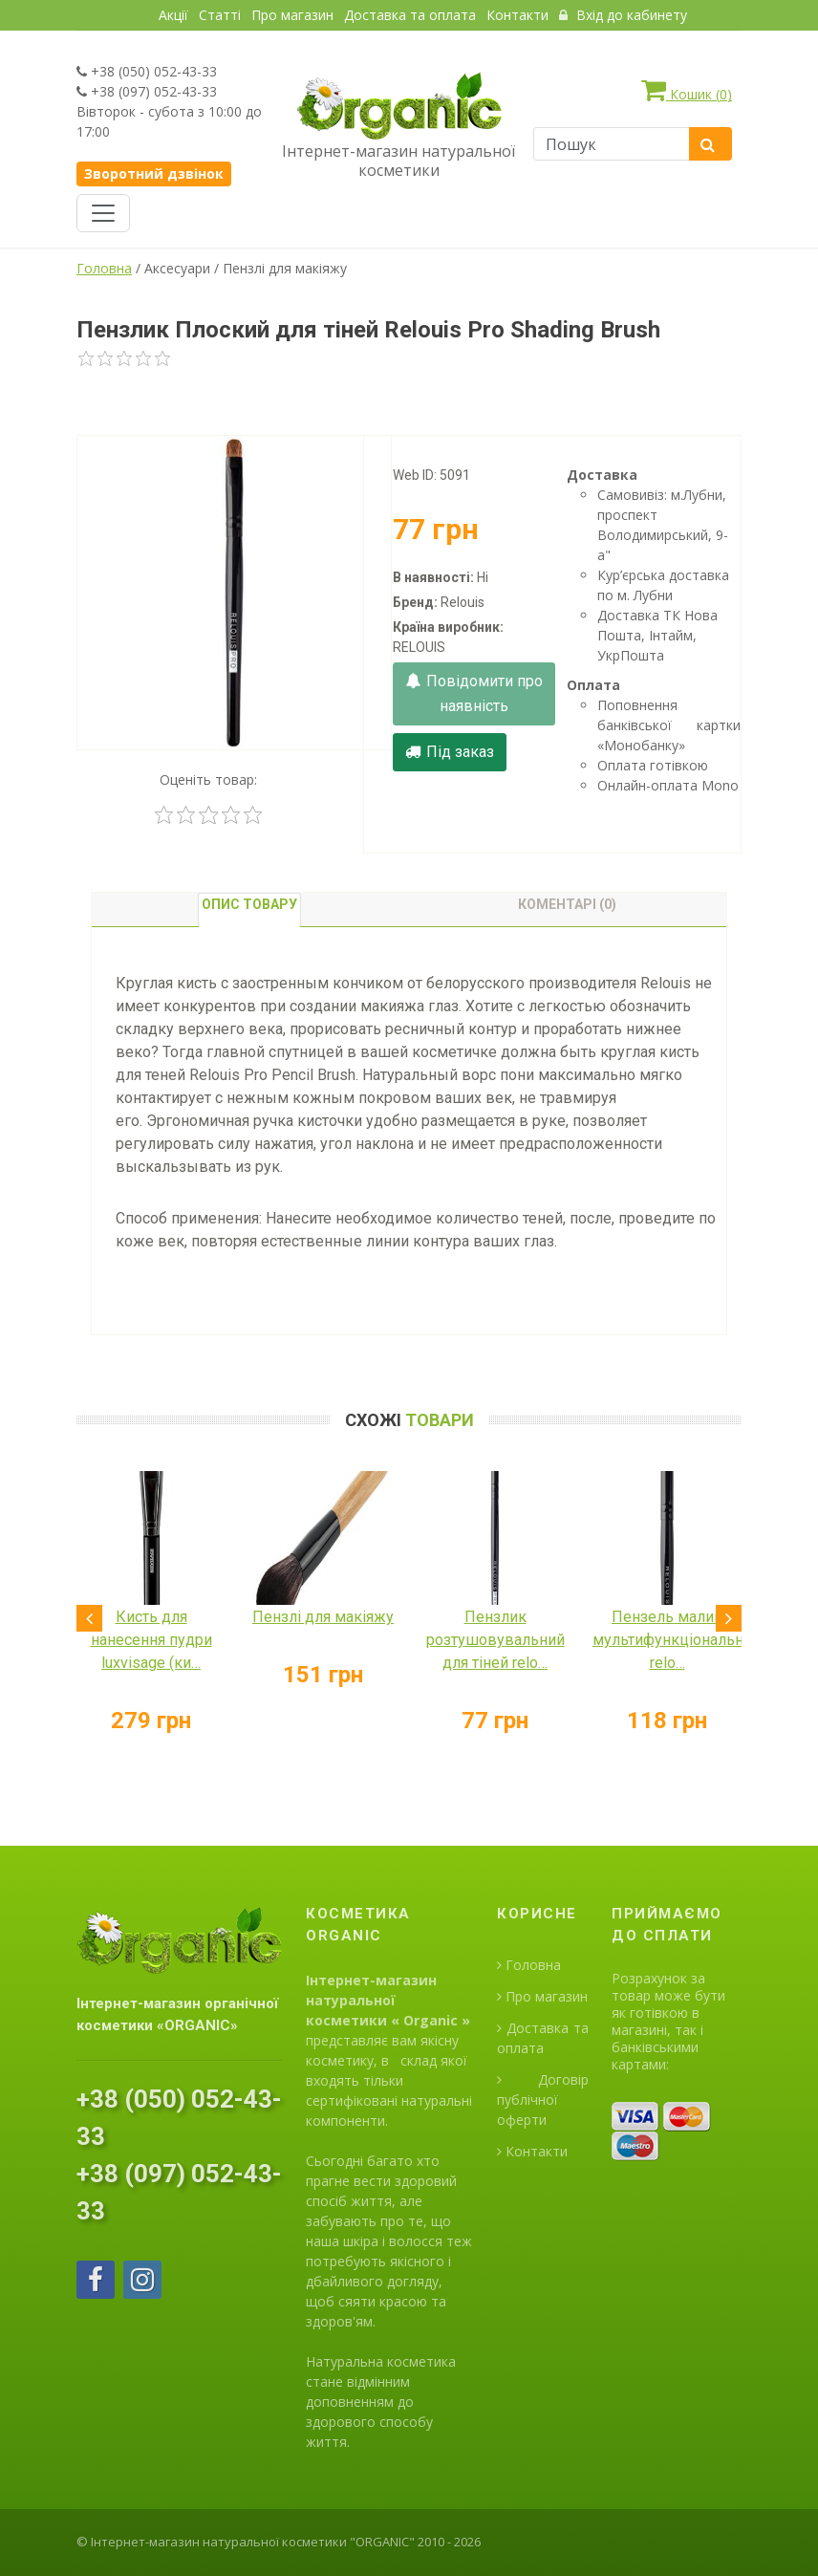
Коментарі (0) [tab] (567, 904)
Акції (173, 15)
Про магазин (292, 15)
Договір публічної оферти (543, 2099)
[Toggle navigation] (103, 213)
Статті (220, 15)
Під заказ (449, 752)
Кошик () (686, 89)
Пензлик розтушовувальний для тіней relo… (495, 1640)
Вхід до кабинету (623, 15)
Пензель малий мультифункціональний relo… (676, 1640)
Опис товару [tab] (249, 904)
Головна (104, 268)
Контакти (517, 15)
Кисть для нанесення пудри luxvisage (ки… (151, 1640)
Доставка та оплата (410, 15)
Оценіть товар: (208, 779)
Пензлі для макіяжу (323, 1617)
